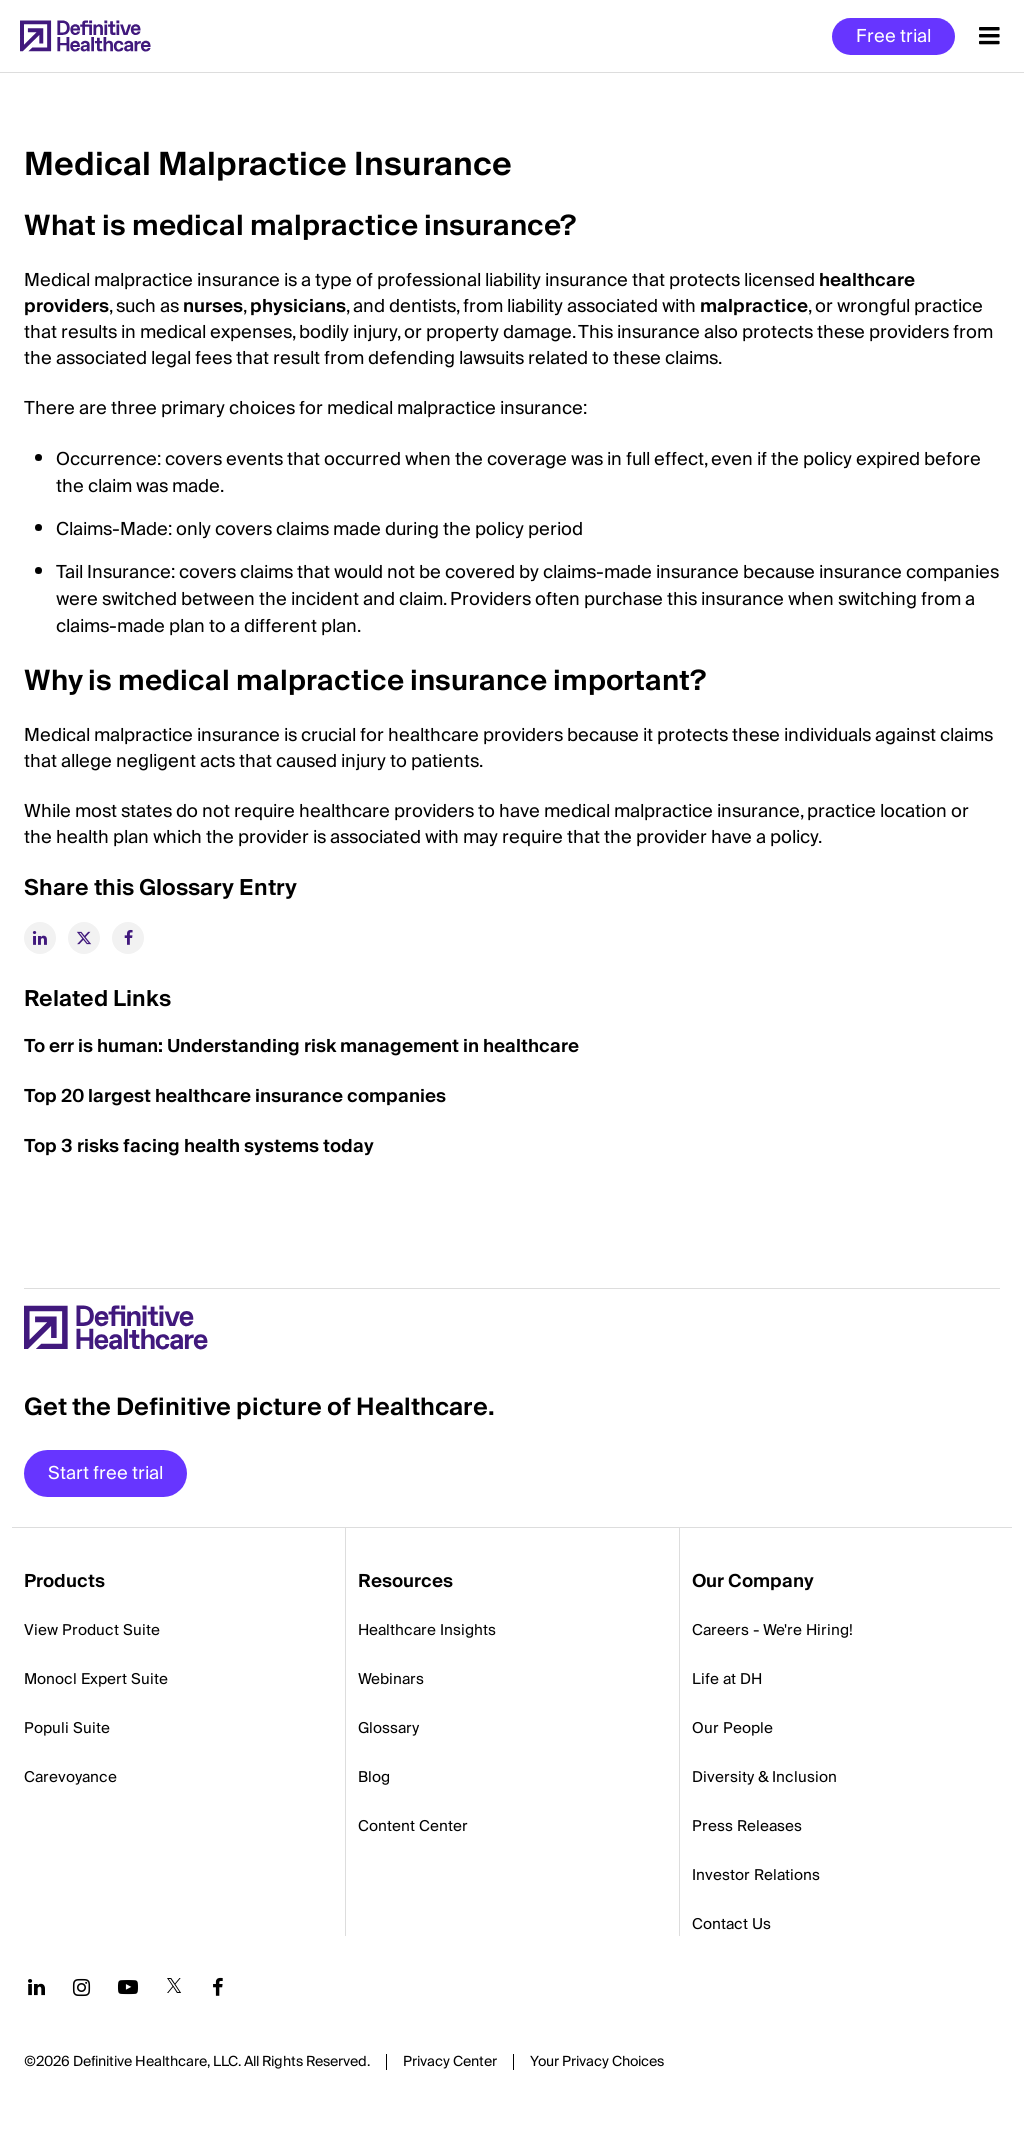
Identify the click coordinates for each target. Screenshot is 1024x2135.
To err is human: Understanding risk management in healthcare (301, 1046)
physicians (298, 306)
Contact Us (731, 1924)
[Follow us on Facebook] (218, 1987)
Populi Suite (67, 1728)
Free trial (893, 36)
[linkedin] (40, 938)
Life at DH (727, 1679)
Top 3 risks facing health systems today (199, 1146)
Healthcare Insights (427, 1630)
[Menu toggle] (989, 36)
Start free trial (105, 1473)
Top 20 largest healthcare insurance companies (235, 1096)
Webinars (391, 1679)
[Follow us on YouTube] (128, 1987)
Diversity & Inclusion (764, 1777)
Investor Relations (756, 1875)
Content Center (413, 1826)
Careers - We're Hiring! (772, 1630)
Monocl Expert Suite (96, 1679)
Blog (374, 1777)
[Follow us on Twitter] (174, 1987)
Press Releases (747, 1826)
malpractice (754, 306)
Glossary (388, 1728)
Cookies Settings (597, 2063)
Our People (732, 1728)
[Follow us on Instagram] (81, 1987)
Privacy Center (450, 2062)
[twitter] (84, 938)
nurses (213, 306)
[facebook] (128, 938)
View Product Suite (92, 1630)
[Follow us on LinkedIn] (36, 1987)
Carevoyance (70, 1777)
